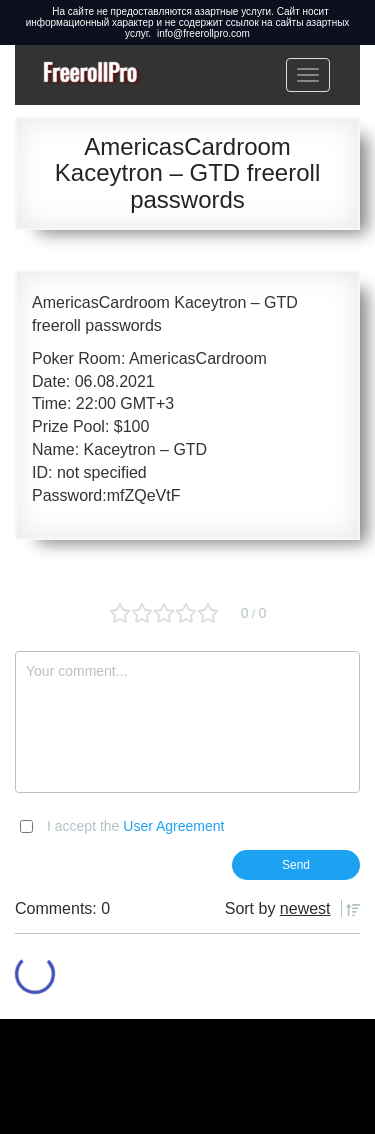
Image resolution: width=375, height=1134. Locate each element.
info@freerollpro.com (203, 33)
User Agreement (173, 826)
